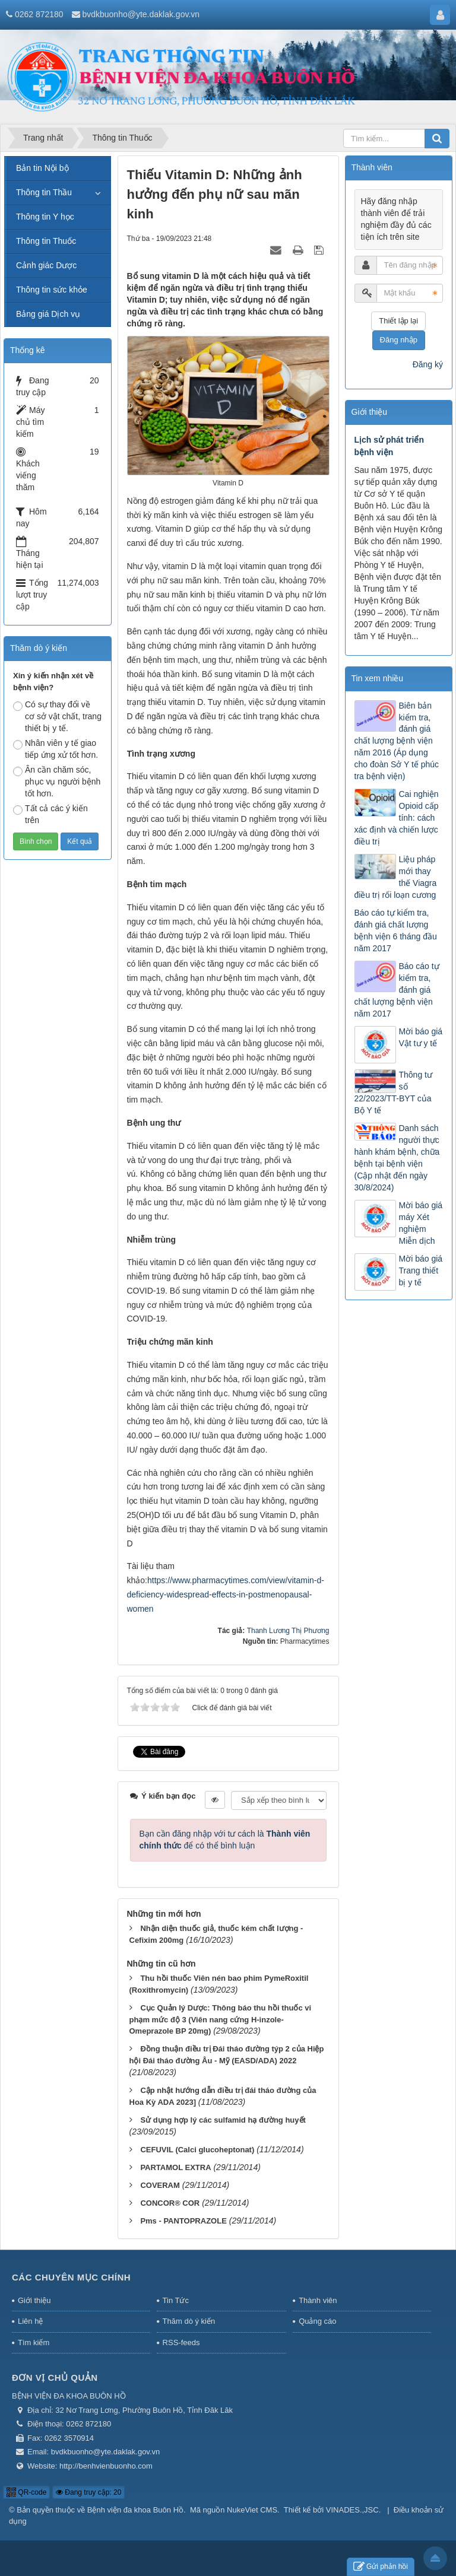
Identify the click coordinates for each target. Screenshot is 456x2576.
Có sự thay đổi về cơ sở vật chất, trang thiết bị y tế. (57, 716)
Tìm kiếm (33, 2342)
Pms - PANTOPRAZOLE (183, 2220)
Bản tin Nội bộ (42, 168)
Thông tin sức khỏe (51, 289)
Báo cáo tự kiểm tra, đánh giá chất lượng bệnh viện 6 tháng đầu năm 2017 (395, 930)
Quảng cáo (317, 2321)
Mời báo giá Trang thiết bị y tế (421, 1270)
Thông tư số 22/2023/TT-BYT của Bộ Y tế (393, 1093)
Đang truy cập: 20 (88, 2492)
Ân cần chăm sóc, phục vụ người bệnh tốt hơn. (56, 781)
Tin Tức (176, 2300)
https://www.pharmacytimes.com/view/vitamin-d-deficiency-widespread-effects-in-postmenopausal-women (225, 1594)
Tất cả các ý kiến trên (50, 814)
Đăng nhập (398, 339)
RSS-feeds (181, 2342)
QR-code (26, 2492)
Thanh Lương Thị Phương (288, 1631)
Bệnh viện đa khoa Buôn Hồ (135, 2509)
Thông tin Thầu (44, 192)
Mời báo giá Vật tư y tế (421, 1037)
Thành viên (318, 2300)
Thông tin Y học (45, 216)
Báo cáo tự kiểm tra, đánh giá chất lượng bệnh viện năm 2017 (396, 989)
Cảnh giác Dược (46, 265)
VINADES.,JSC (352, 2509)
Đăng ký (428, 364)
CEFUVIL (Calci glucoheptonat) (197, 2149)
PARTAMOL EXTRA (175, 2167)
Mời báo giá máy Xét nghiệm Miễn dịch (421, 1223)
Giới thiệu (34, 2300)
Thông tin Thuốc (46, 241)
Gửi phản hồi (380, 2566)
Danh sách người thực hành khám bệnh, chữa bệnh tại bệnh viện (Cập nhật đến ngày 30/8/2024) (397, 1157)
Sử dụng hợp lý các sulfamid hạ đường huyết (222, 2120)
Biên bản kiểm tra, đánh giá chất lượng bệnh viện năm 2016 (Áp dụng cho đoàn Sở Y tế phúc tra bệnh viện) (396, 741)
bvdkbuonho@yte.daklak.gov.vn (141, 14)
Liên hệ (30, 2321)
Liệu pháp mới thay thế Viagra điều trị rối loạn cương (395, 877)
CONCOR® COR (170, 2203)
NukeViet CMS (252, 2509)
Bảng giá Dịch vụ (48, 314)
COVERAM (159, 2185)
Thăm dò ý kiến (189, 2321)
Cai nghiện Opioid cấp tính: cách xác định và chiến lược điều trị (396, 817)
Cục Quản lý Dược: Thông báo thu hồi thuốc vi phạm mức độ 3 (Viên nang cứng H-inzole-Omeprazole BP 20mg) (220, 2019)
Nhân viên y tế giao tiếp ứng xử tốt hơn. (55, 749)
